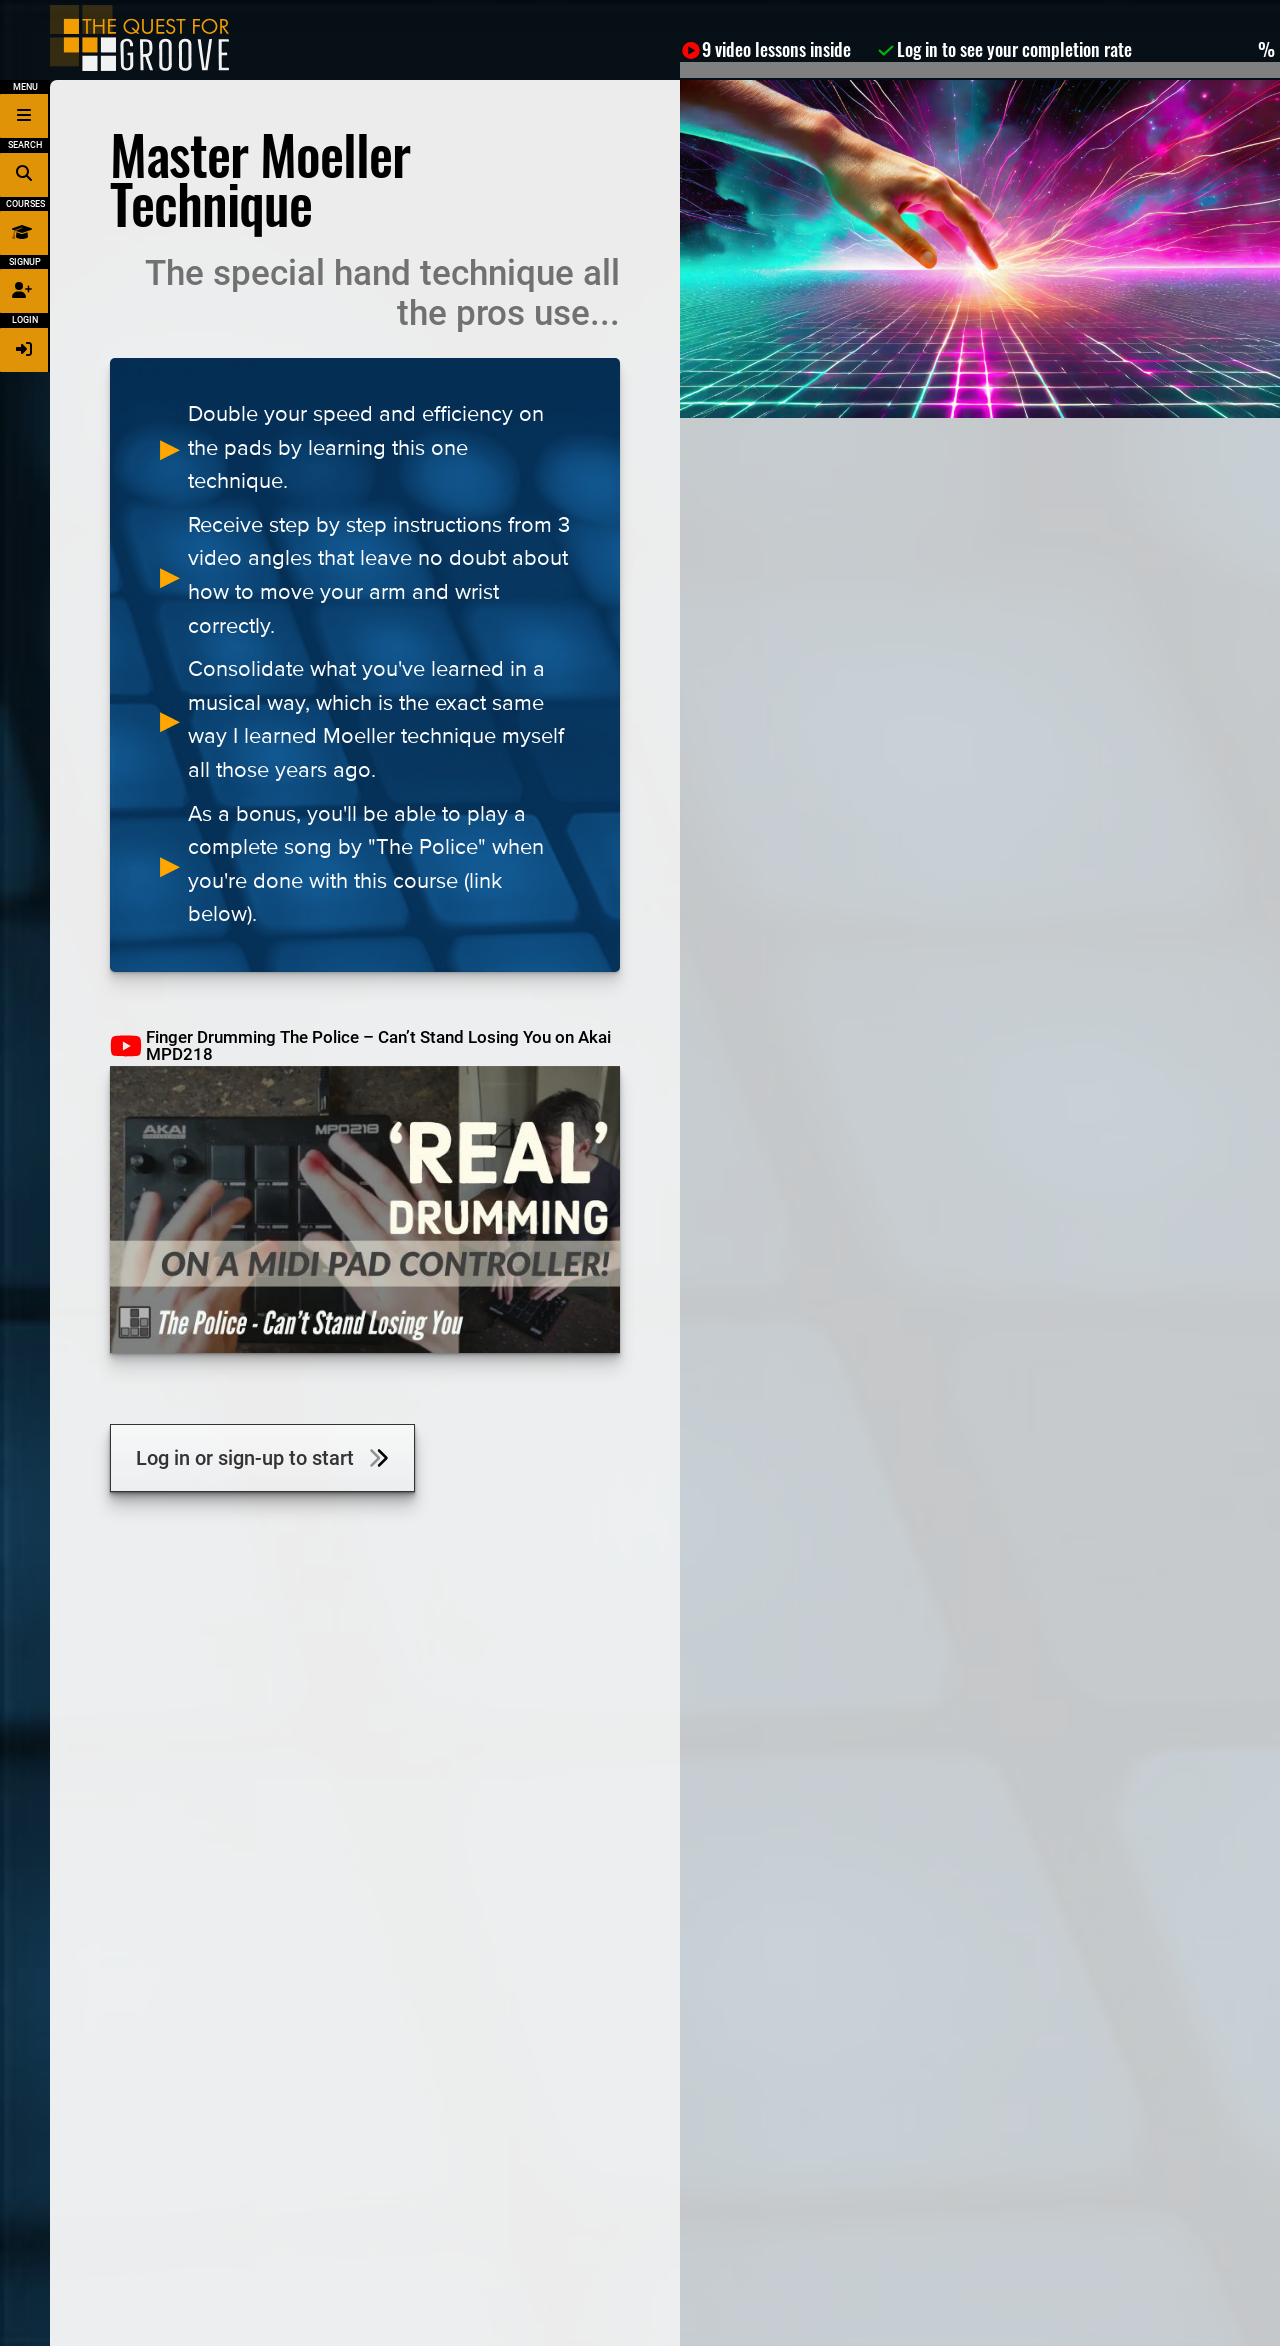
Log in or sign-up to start (262, 1458)
